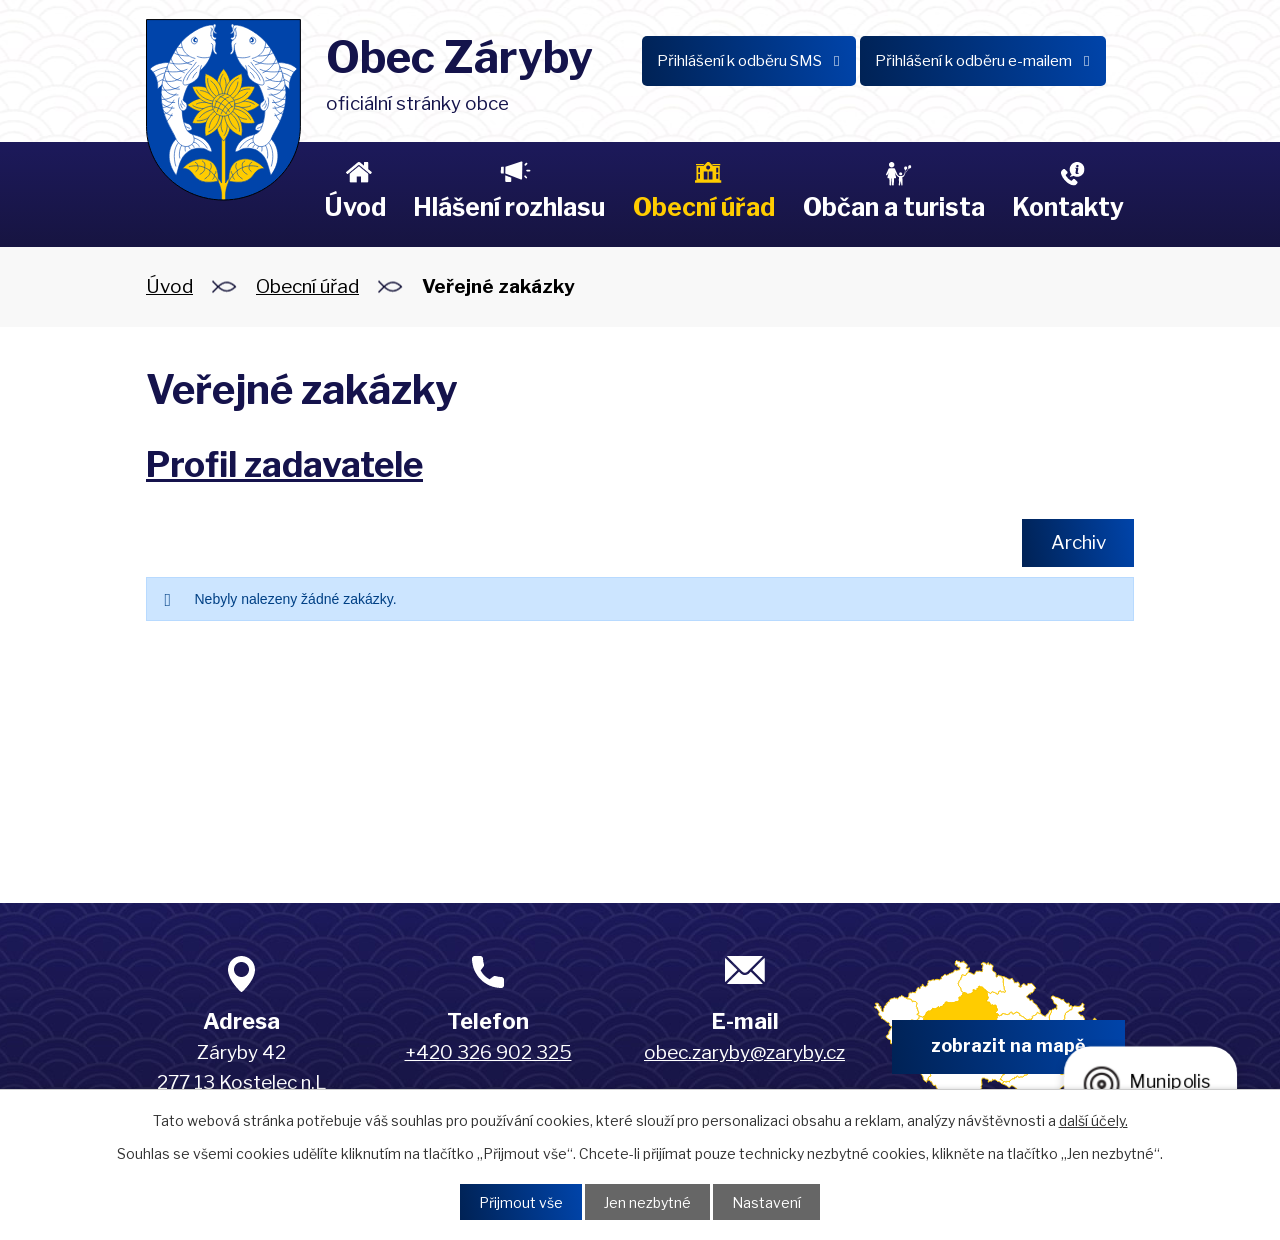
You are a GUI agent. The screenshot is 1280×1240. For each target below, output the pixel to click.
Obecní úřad (704, 207)
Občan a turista (894, 207)
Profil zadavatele (284, 464)
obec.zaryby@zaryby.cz (744, 1052)
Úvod (355, 207)
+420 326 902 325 (488, 1052)
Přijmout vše (521, 1202)
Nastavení (766, 1202)
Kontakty (1068, 207)
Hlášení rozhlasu (509, 207)
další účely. (1093, 1120)
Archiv (1078, 542)
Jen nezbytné (647, 1202)
